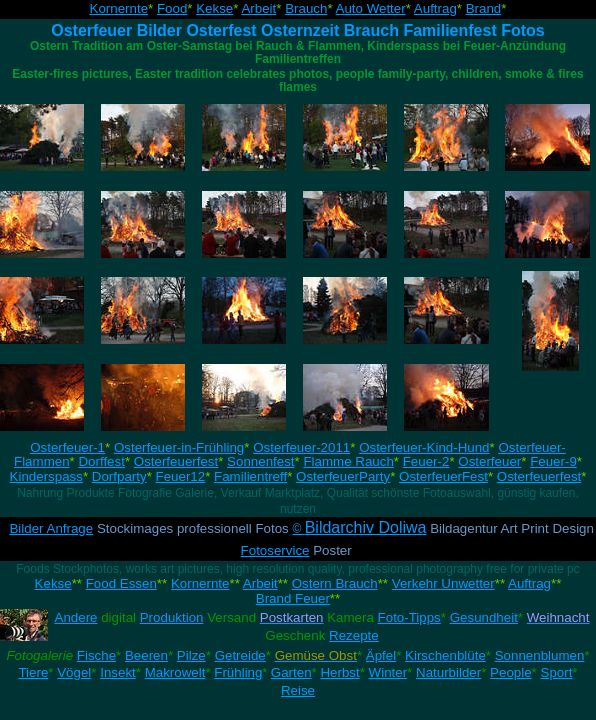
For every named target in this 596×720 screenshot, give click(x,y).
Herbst (339, 672)
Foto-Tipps (409, 617)
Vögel (74, 672)
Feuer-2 (426, 461)
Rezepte (354, 635)
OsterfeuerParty (343, 476)
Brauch (306, 8)
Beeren (146, 655)
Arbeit (258, 8)
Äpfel (381, 655)
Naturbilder (448, 672)
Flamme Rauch (348, 461)
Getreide (240, 655)
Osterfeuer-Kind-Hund (424, 447)
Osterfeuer (489, 461)
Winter (388, 672)
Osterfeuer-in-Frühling (179, 447)
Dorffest (101, 461)
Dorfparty (119, 476)
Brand (484, 8)
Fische (96, 655)
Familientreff (250, 476)
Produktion (172, 617)
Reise (298, 690)
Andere (76, 617)
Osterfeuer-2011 (301, 447)
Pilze (191, 655)
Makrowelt (175, 672)
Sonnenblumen (540, 655)
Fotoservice (275, 550)
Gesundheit (484, 617)
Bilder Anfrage (51, 528)
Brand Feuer (293, 598)
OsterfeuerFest (443, 476)
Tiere (33, 672)
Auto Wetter (371, 8)
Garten (291, 672)
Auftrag (435, 8)
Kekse (214, 8)
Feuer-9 (553, 461)
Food (172, 8)
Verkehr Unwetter (443, 583)
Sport (557, 672)
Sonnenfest (260, 461)
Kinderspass (46, 476)
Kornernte (119, 8)
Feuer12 (181, 476)
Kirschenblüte (445, 655)
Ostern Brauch (335, 583)
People (511, 672)
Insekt (118, 672)
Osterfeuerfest (176, 461)
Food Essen (121, 583)
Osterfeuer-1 (67, 447)
